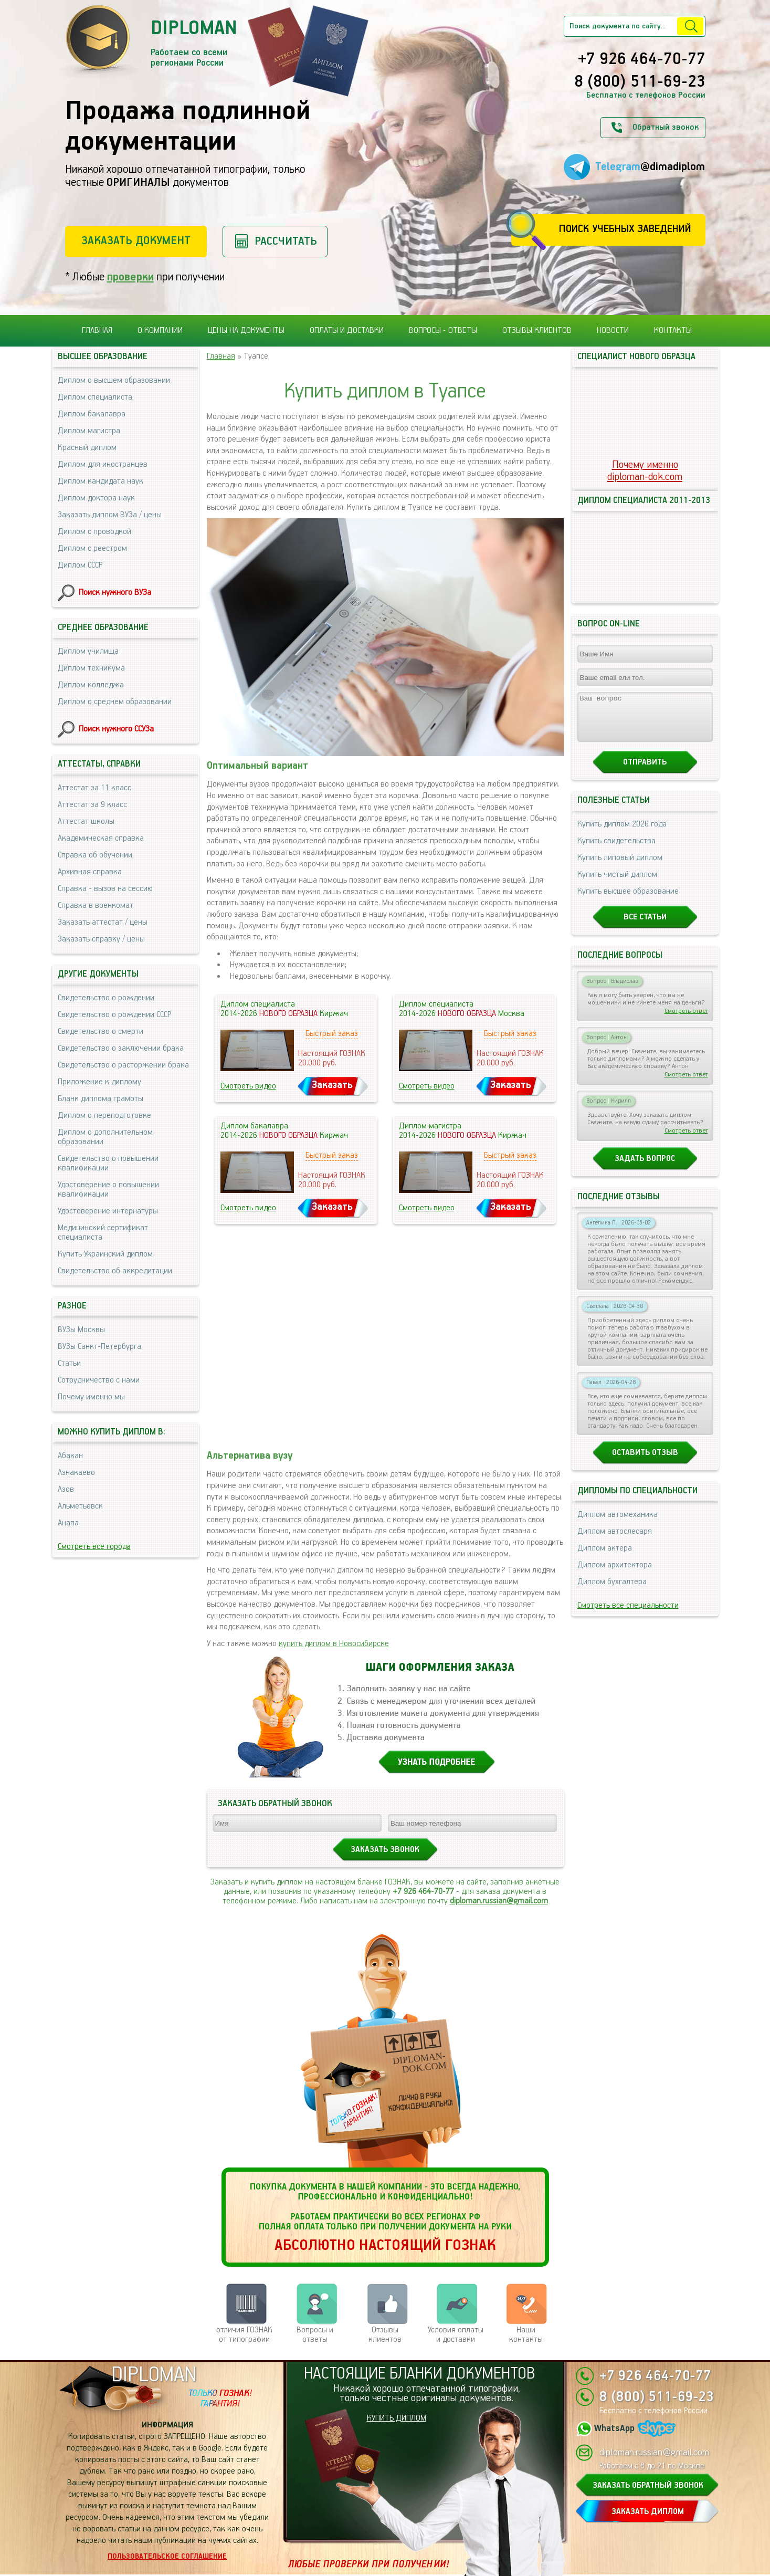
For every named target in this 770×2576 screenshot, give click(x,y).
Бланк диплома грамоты (100, 1099)
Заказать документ (136, 240)
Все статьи (645, 926)
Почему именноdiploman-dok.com (644, 471)
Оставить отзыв (645, 1462)
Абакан (70, 1456)
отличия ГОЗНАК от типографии (244, 2334)
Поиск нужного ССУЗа (116, 729)
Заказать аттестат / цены (102, 922)
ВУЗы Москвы (81, 1330)
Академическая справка (101, 838)
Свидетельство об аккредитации (115, 1271)
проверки (130, 277)
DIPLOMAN (153, 2375)
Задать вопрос (645, 1168)
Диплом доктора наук (96, 498)
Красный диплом (87, 448)
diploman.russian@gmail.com (499, 1901)
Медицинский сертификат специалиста (103, 1232)
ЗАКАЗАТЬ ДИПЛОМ (647, 2512)
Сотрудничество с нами (99, 1380)
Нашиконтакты (526, 2334)
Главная (97, 331)
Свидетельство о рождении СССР (114, 1015)
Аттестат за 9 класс (92, 805)
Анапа (68, 1523)
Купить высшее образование (628, 901)
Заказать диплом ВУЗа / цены (110, 515)
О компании (160, 331)
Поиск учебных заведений (624, 229)
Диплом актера (604, 1558)
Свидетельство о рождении (106, 998)
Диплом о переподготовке (104, 1116)
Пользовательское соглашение (167, 2556)
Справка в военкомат (95, 905)
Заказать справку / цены (101, 939)
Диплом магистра (89, 431)
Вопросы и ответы (315, 2334)
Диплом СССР (80, 565)
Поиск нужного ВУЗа (115, 593)
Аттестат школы (86, 821)
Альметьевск (80, 1506)
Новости (613, 331)
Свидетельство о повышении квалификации (108, 1163)
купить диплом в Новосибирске (334, 1644)
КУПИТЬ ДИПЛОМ (396, 2418)
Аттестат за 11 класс (94, 788)
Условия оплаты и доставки (455, 2334)
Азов (66, 1489)
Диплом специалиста (95, 397)
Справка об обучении (95, 855)
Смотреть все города (94, 1547)
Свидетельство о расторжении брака (123, 1065)
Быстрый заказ (331, 1034)
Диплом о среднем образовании (115, 702)
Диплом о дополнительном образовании (105, 1137)
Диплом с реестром (92, 548)
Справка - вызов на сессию (105, 889)
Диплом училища (88, 651)
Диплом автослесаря (614, 1541)
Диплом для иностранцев (102, 464)
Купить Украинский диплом (105, 1254)
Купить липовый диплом (619, 867)
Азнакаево (76, 1473)
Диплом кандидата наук (100, 481)
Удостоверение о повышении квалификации (108, 1189)
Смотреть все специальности (628, 1615)
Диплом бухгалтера (612, 1591)
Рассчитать (286, 241)
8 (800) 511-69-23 (639, 82)
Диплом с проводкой (94, 532)
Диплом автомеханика (617, 1524)
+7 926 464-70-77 (641, 60)
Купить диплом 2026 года (622, 834)
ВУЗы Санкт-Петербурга (99, 1347)
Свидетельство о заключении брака (121, 1048)
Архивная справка (90, 872)
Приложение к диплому (99, 1082)
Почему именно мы (91, 1397)
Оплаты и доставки (347, 331)
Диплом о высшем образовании (114, 380)
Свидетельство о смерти (100, 1031)
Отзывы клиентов (537, 331)
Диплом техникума (91, 668)
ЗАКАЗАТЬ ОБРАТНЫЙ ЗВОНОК (648, 2485)
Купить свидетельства (616, 850)
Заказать (332, 1085)
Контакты (673, 331)
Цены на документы (246, 331)
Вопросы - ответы (443, 331)
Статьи (69, 1363)
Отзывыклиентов (385, 2334)
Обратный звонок (665, 127)
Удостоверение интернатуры (108, 1211)
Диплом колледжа (91, 685)
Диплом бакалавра (91, 414)
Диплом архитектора (614, 1574)
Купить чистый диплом (617, 884)
